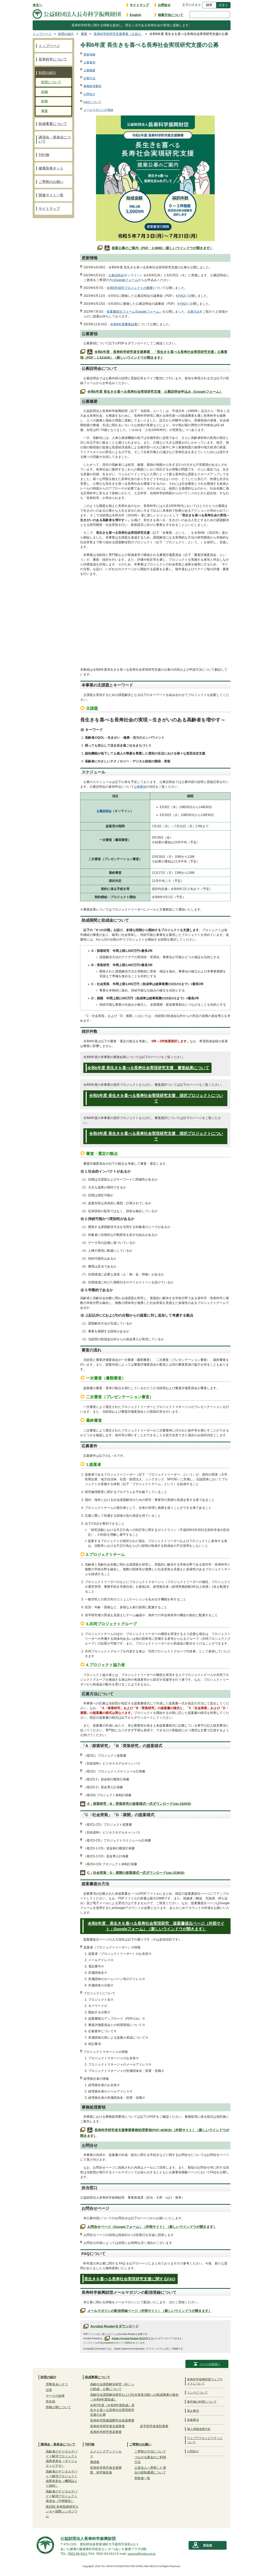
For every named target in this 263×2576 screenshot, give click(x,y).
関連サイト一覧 (51, 195)
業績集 (95, 2462)
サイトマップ (139, 5)
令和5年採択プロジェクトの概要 (130, 288)
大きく (223, 5)
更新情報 (89, 54)
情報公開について (58, 2407)
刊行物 (44, 155)
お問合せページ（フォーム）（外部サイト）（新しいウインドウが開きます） (151, 2227)
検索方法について (170, 15)
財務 (44, 101)
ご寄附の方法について (150, 2451)
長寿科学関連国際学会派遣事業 (112, 2420)
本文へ (37, 5)
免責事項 (193, 2420)
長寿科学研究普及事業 (106, 2432)
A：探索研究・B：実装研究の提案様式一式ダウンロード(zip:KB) (139, 1804)
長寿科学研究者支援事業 (107, 2426)
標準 (209, 5)
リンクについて (197, 2392)
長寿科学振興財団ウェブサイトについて (205, 2381)
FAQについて (92, 102)
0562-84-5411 (78, 2553)
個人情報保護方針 (199, 2429)
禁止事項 (193, 2410)
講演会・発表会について (55, 139)
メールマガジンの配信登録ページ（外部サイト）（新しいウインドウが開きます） (149, 2311)
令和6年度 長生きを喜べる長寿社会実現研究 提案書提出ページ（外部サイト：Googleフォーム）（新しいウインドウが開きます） (156, 1926)
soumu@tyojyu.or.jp (141, 2553)
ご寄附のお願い (51, 182)
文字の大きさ (191, 5)
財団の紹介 (47, 73)
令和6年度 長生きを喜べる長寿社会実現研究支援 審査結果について (148, 1068)
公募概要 (89, 70)
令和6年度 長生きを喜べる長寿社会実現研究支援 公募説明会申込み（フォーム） (155, 392)
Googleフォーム (126, 280)
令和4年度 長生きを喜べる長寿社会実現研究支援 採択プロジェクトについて (156, 1136)
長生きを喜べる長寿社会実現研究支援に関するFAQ (129, 2279)
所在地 (50, 2401)
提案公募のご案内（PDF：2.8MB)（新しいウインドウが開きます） (162, 248)
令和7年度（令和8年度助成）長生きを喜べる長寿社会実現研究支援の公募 (112, 2410)
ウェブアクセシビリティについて (205, 2440)
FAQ (181, 295)
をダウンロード (111, 2326)
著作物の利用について (202, 2401)
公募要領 (89, 62)
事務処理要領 (92, 86)
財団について (51, 82)
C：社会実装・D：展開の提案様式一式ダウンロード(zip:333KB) (135, 1873)
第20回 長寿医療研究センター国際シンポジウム (62, 2511)
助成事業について (53, 124)
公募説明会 (115, 275)
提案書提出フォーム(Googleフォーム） (134, 311)
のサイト (132, 2338)
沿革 (49, 2390)
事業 (44, 111)
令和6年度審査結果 (123, 324)
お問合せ (164, 5)
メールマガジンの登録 (98, 110)
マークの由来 (55, 2395)
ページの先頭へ (209, 2364)
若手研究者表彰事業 (154, 2426)
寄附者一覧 (142, 2478)
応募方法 (89, 78)
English (135, 15)
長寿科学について (53, 59)
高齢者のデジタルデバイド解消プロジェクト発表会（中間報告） (61, 2496)
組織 (44, 92)
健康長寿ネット (51, 168)
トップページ (49, 46)
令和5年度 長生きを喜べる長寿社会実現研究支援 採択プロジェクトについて (156, 1098)
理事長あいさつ (57, 2384)
